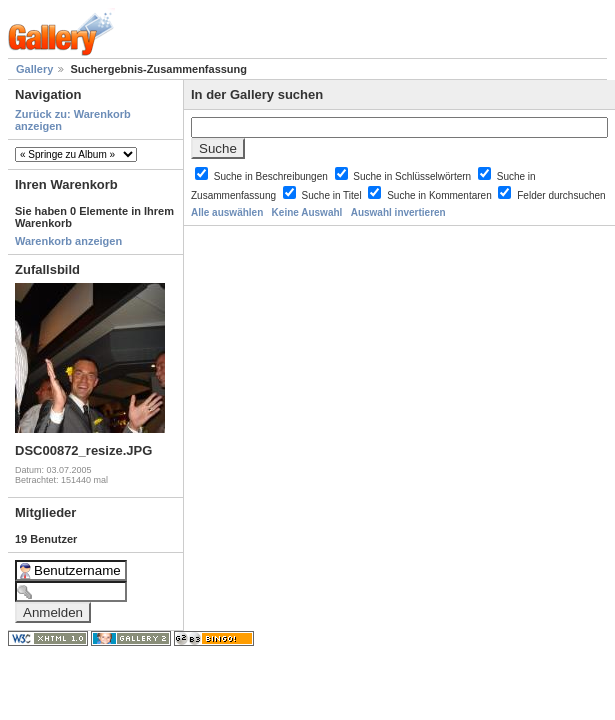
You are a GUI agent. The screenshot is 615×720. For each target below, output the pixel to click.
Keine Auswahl (307, 212)
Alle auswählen (227, 212)
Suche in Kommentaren (440, 195)
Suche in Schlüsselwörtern (413, 176)
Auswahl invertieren (398, 212)
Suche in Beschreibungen (272, 176)
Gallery (34, 69)
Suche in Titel (333, 195)
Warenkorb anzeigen (68, 241)
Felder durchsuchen (561, 195)
